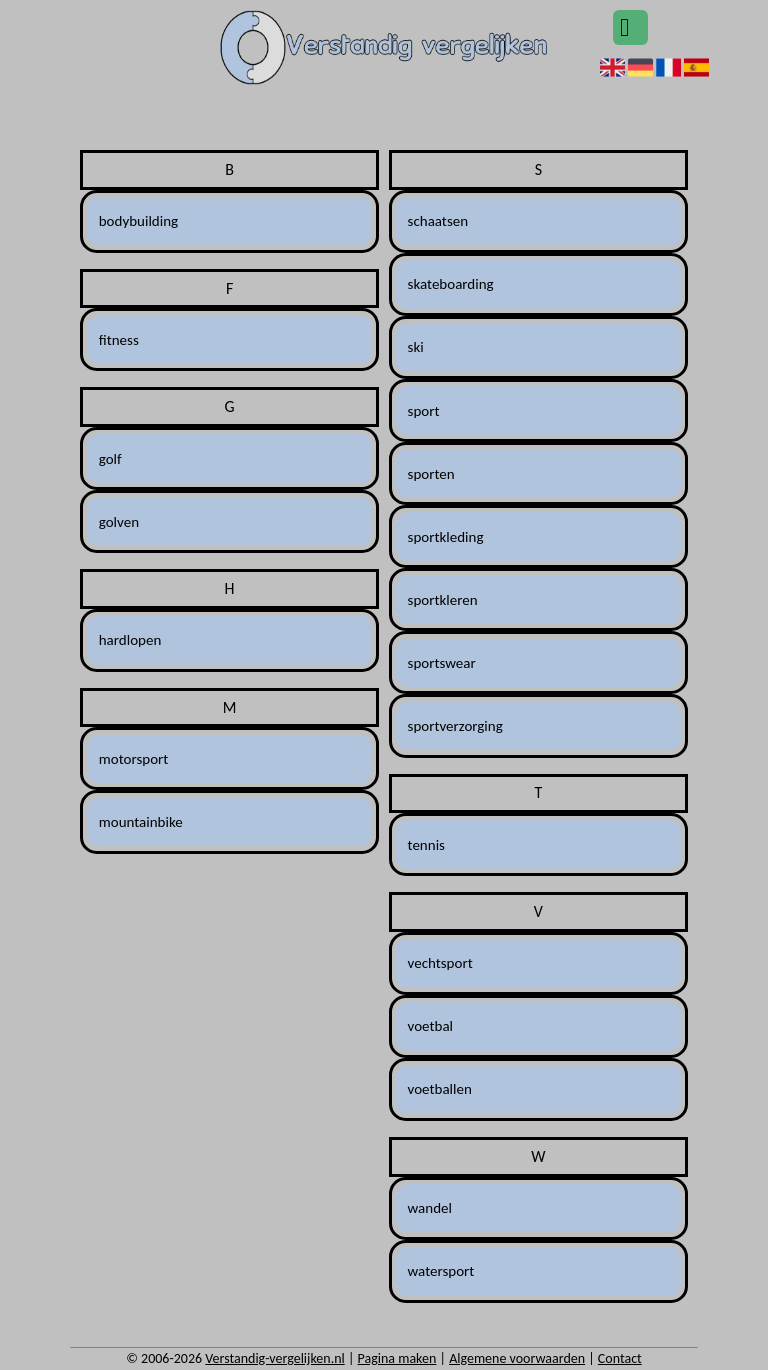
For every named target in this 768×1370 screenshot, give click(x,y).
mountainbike (141, 822)
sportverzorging (455, 726)
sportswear (442, 663)
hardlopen (130, 640)
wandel (430, 1208)
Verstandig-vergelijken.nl (274, 1358)
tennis (426, 845)
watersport (441, 1271)
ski (416, 347)
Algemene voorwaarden (517, 1358)
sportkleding (446, 537)
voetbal (430, 1026)
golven (119, 522)
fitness (119, 340)
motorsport (134, 759)
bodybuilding (138, 221)
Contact (620, 1358)
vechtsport (440, 963)
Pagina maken (397, 1358)
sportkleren (443, 600)
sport (424, 411)
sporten (431, 474)
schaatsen (438, 221)
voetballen (440, 1089)
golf (110, 459)
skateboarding (451, 284)
